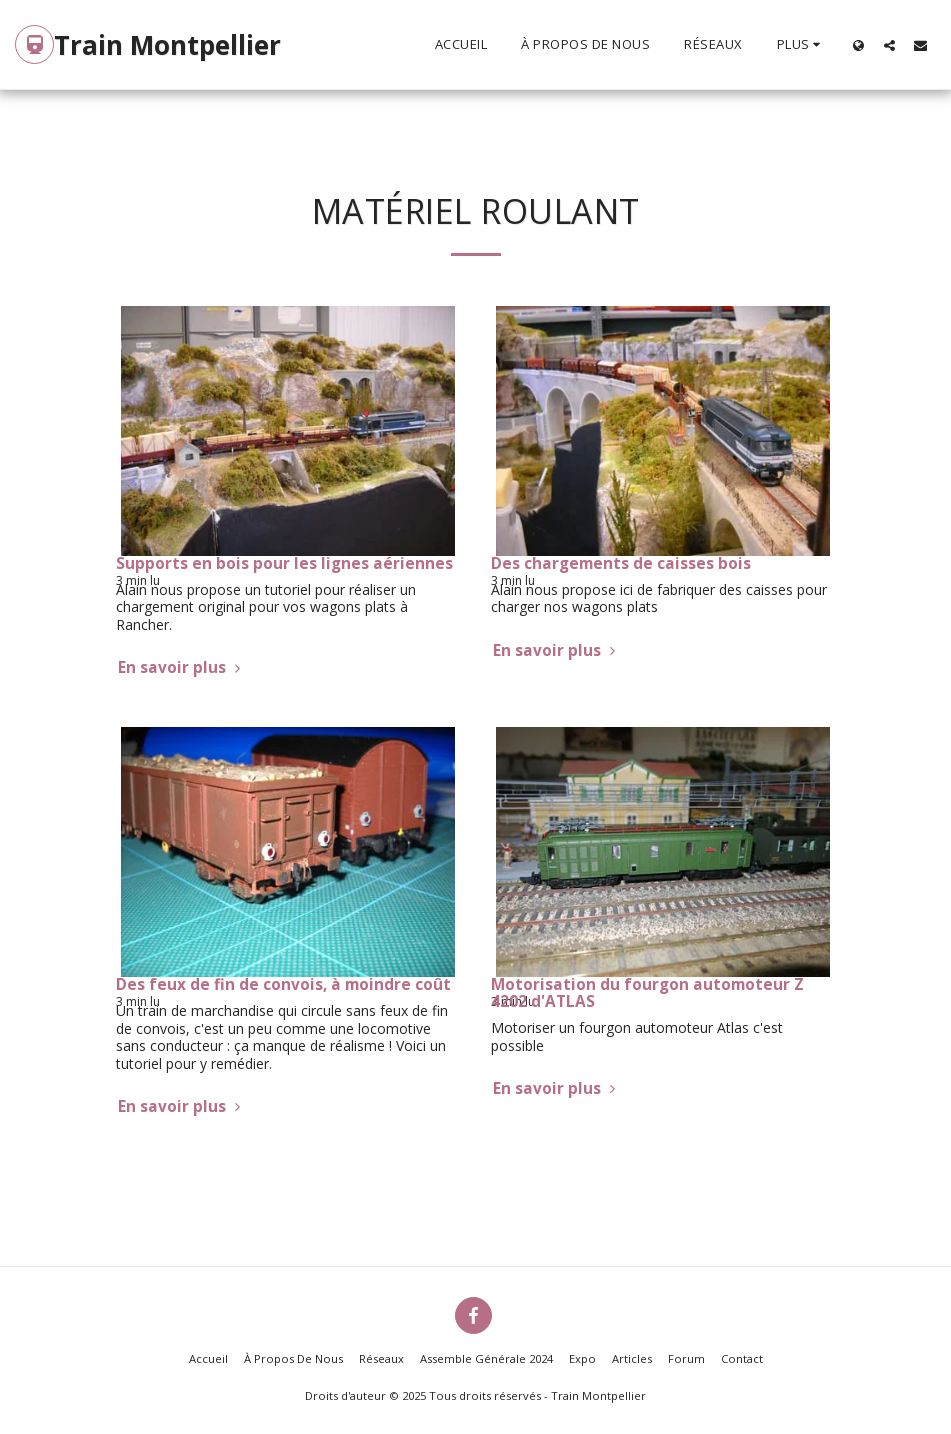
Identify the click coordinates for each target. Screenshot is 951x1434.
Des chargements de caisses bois (621, 563)
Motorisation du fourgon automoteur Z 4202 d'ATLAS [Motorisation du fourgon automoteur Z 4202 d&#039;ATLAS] (647, 993)
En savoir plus (181, 667)
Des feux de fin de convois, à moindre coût (283, 984)
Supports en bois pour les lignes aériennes (284, 563)
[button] (889, 45)
